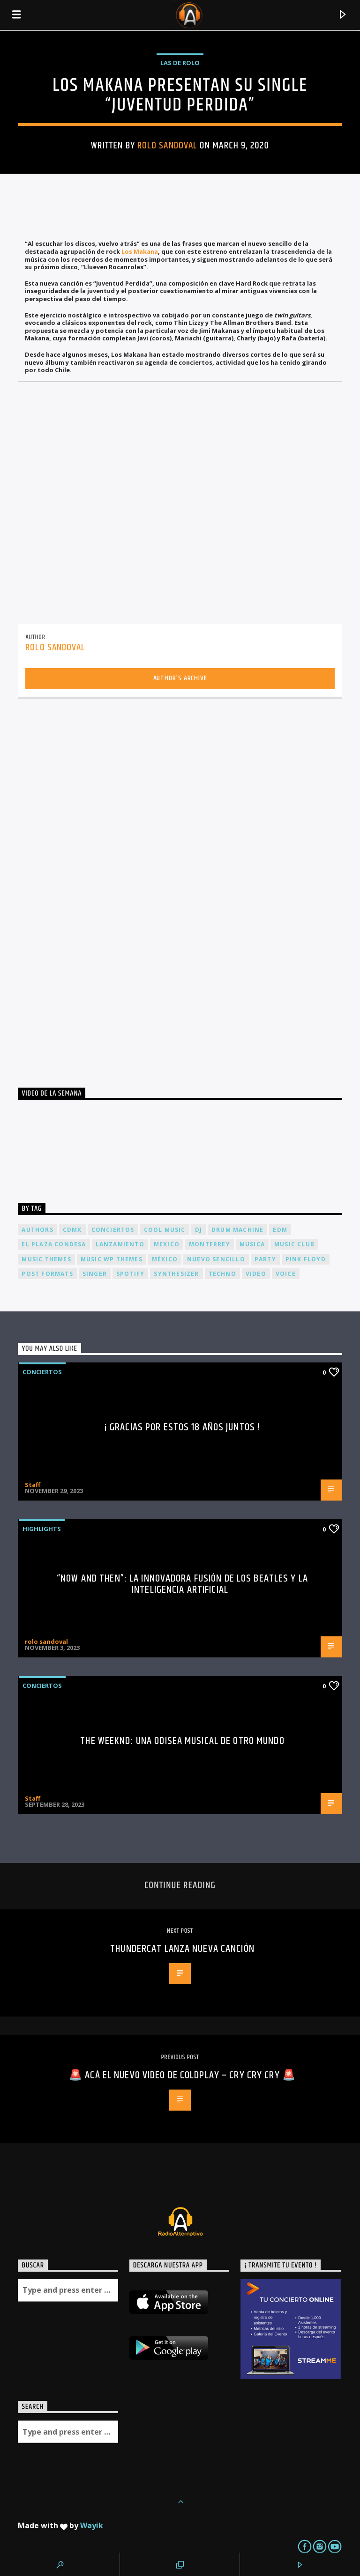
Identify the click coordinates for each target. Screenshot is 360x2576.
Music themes (46, 1259)
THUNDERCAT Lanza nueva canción (182, 1949)
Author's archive (180, 678)
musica (252, 1244)
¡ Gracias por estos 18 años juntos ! (182, 1427)
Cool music (165, 1230)
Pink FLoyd (305, 1259)
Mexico (167, 1244)
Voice (286, 1274)
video (256, 1274)
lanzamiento (120, 1244)
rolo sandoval (167, 145)
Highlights (41, 1528)
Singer (94, 1274)
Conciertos (42, 1372)
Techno (222, 1274)
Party (265, 1259)
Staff (32, 1484)
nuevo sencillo (216, 1259)
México (165, 1259)
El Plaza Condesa (54, 1244)
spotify (130, 1274)
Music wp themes (111, 1259)
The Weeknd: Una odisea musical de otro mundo (182, 1741)
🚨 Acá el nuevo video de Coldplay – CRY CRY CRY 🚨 (182, 2075)
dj (198, 1230)
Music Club (294, 1244)
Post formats (47, 1274)
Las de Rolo (180, 63)
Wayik (91, 2525)
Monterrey (209, 1244)
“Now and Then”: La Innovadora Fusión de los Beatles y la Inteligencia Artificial (182, 1584)
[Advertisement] (88, 889)
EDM (280, 1230)
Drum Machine (237, 1230)
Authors (37, 1230)
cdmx (72, 1230)
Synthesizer (176, 1274)
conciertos (113, 1230)
